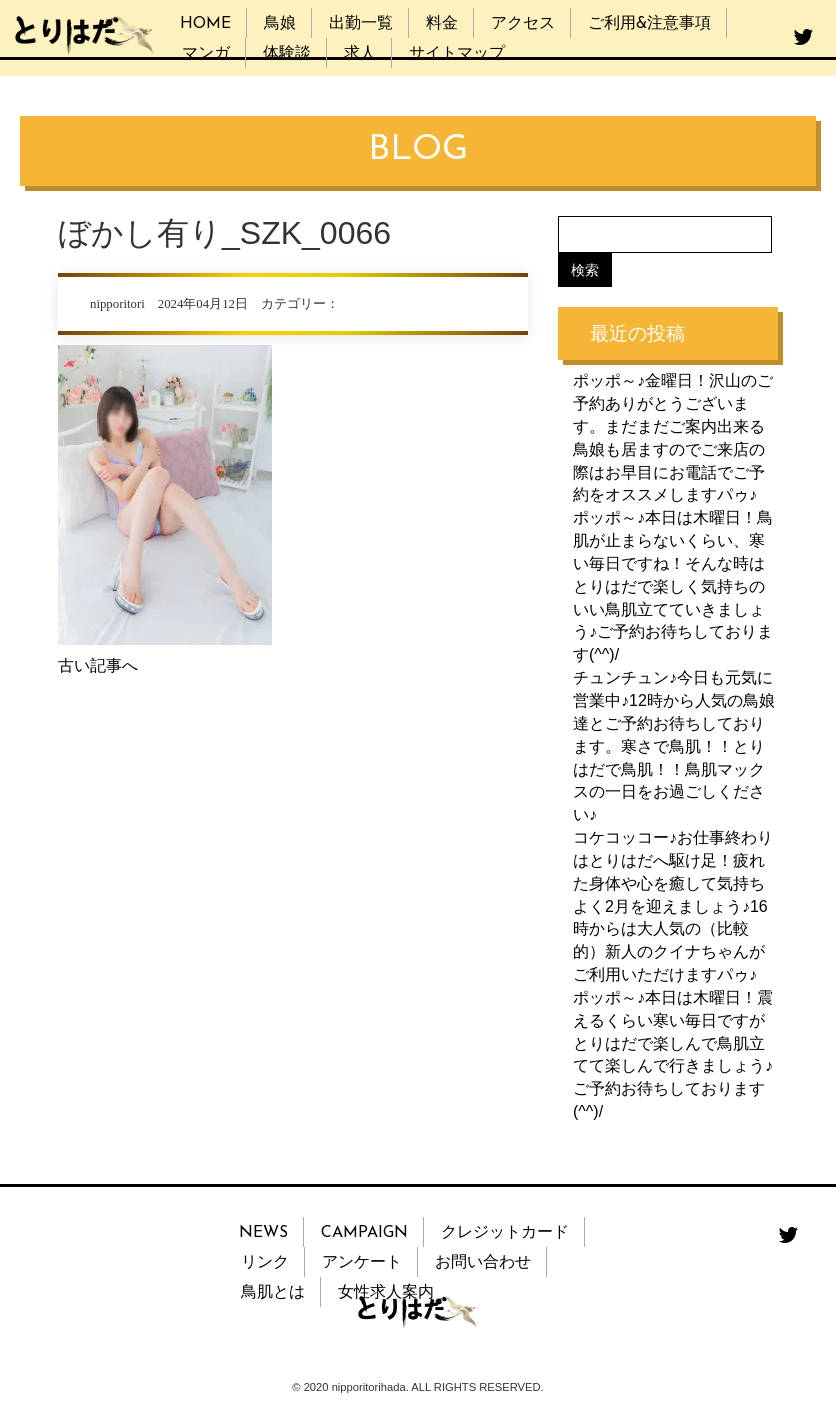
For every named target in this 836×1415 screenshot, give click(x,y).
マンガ (206, 54)
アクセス (523, 24)
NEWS (263, 1233)
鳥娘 (280, 24)
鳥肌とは (273, 1293)
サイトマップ (457, 54)
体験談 (287, 54)
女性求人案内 (386, 1293)
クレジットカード (505, 1233)
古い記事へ (98, 665)
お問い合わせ (483, 1263)
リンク (265, 1263)
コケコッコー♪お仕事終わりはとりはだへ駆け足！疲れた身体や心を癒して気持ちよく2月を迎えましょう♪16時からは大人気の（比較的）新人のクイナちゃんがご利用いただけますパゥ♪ (673, 906)
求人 (360, 54)
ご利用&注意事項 (649, 24)
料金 (442, 24)
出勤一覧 (361, 24)
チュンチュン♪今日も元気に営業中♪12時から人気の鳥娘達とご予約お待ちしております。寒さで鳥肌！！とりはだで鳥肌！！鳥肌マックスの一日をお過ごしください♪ (674, 746)
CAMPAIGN (364, 1233)
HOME (205, 24)
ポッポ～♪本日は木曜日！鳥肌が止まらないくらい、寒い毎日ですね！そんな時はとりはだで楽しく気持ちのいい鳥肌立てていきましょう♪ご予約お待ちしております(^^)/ (673, 586)
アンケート (362, 1263)
